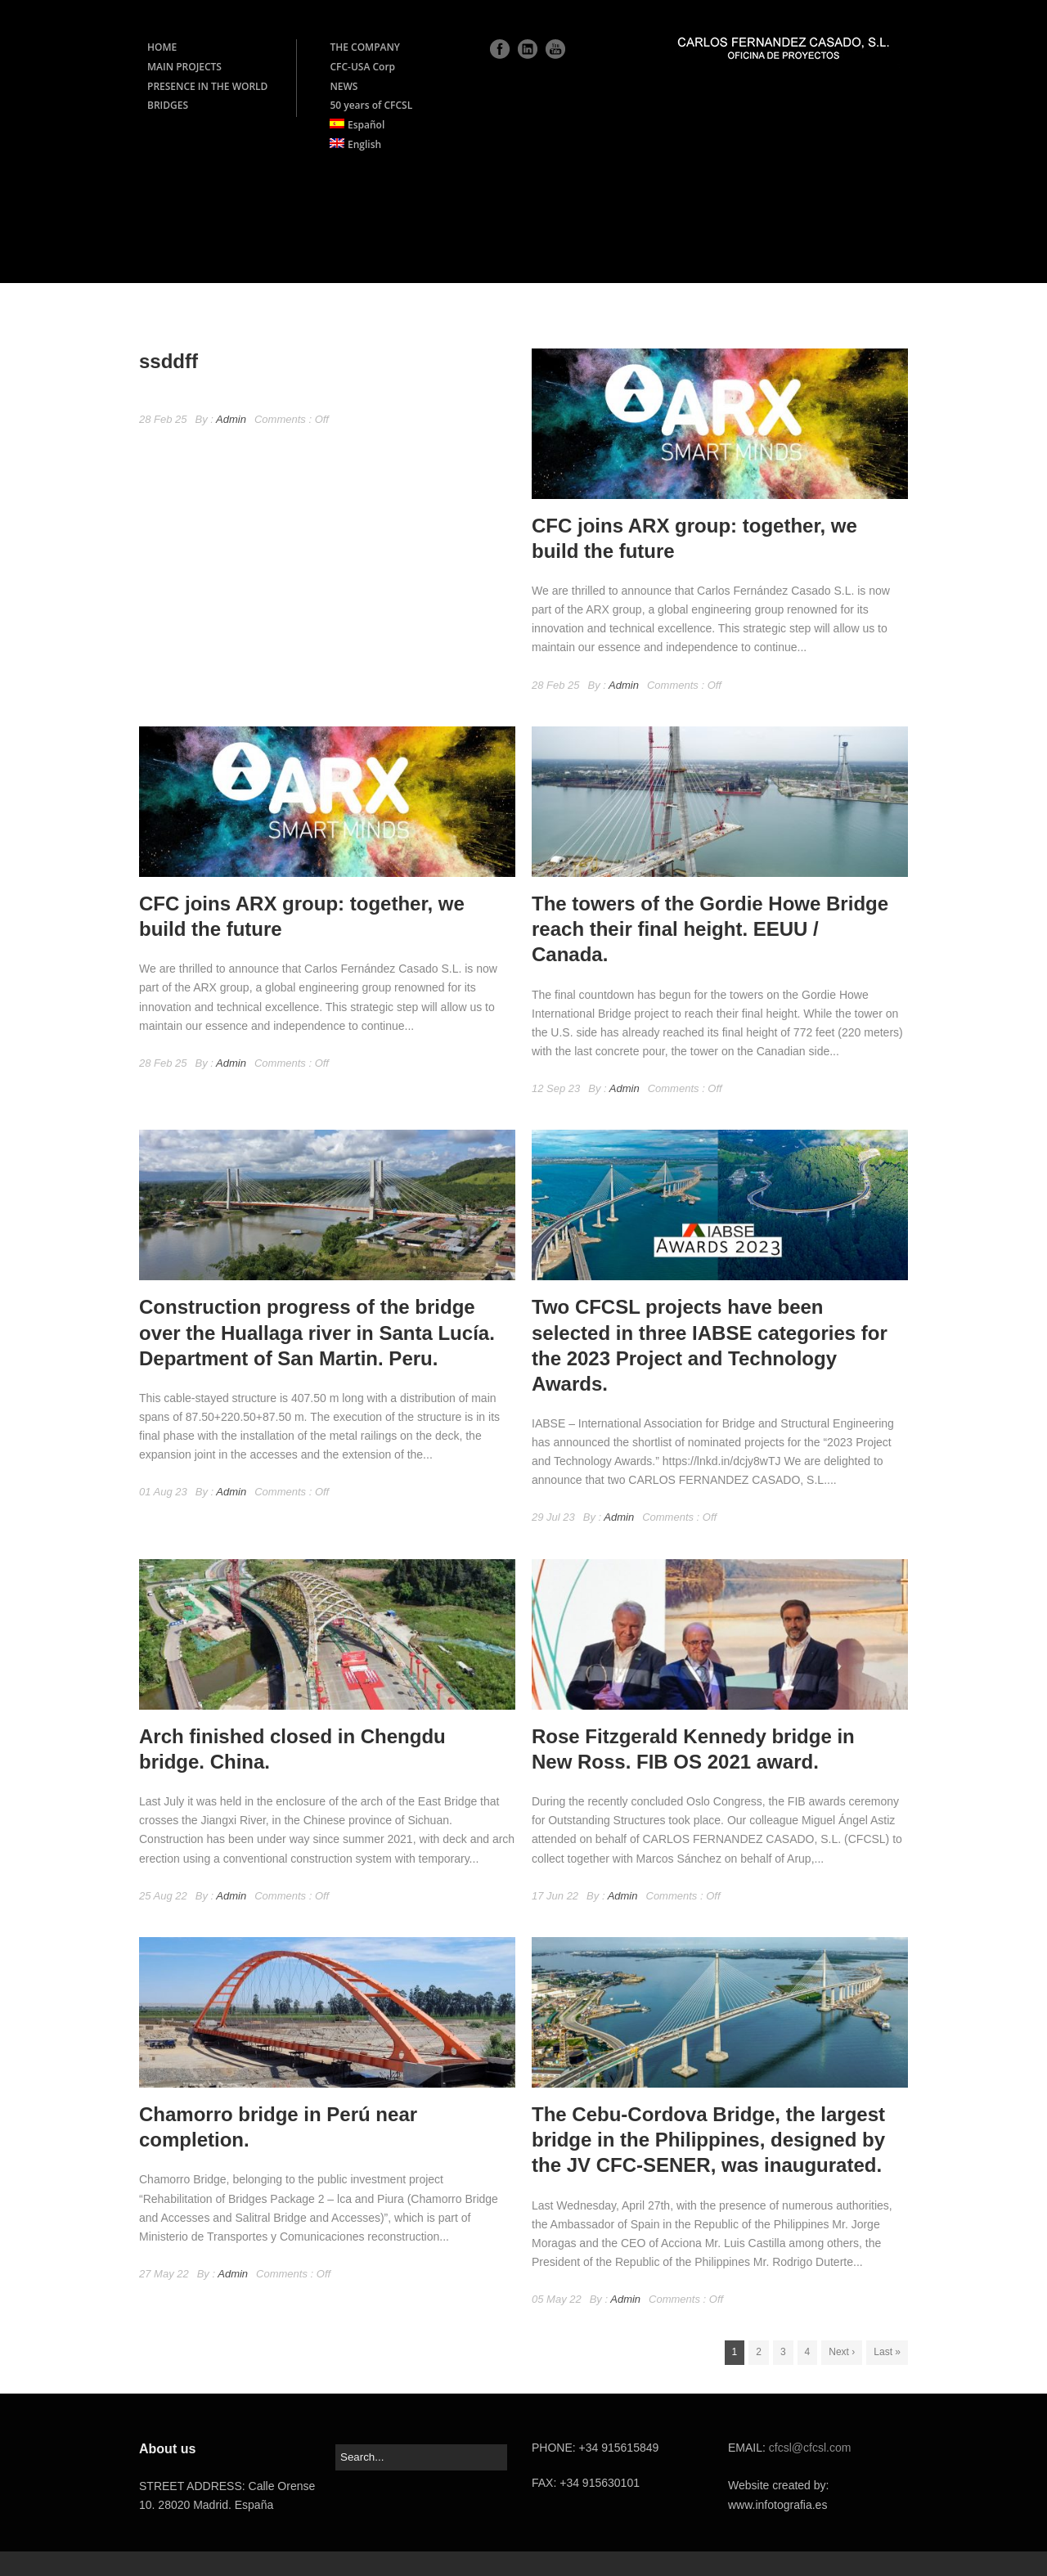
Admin (231, 419)
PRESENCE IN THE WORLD (207, 86)
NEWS (343, 86)
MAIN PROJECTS (184, 67)
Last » (887, 2352)
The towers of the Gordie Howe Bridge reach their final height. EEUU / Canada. (710, 928)
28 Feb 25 (163, 419)
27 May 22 (164, 2274)
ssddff (168, 361)
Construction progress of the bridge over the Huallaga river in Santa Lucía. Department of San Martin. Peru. (317, 1332)
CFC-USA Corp (362, 67)
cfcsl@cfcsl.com (810, 2447)
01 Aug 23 (163, 1492)
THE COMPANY (365, 47)
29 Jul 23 (553, 1517)
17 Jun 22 (555, 1896)
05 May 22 (557, 2299)
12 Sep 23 (556, 1088)
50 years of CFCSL (371, 105)
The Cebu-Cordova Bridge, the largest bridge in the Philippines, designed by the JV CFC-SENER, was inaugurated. (708, 2139)
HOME (162, 47)
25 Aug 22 (163, 1896)
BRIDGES (167, 105)
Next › (842, 2352)
